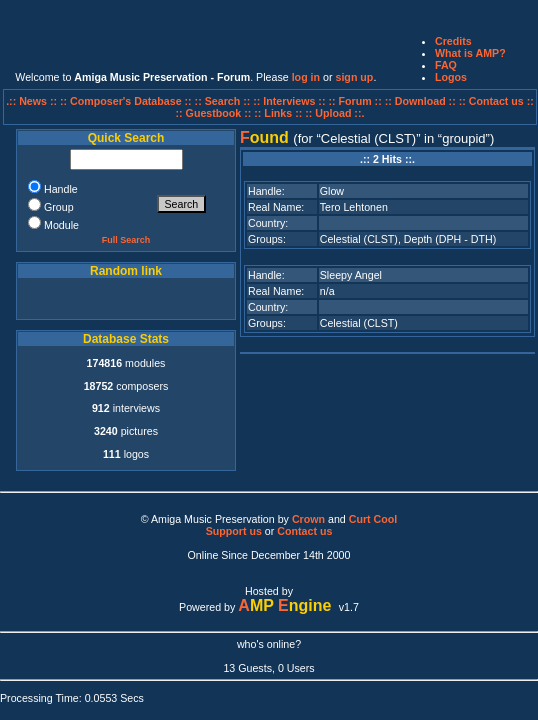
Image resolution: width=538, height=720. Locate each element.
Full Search (126, 240)
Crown (308, 519)
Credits (453, 41)
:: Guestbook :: (214, 113)
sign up (354, 77)
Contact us (304, 531)
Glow (332, 191)
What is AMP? (470, 53)
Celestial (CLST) (359, 239)
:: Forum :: (356, 101)
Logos (451, 77)
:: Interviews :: (290, 101)
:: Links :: (278, 113)
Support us (234, 531)
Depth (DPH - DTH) (450, 239)
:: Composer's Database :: (127, 101)
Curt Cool (373, 519)
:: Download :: (422, 101)
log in (306, 77)
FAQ (446, 65)
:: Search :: (224, 101)
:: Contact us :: (496, 101)
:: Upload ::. (334, 113)
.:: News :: (33, 101)
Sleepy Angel (351, 275)
